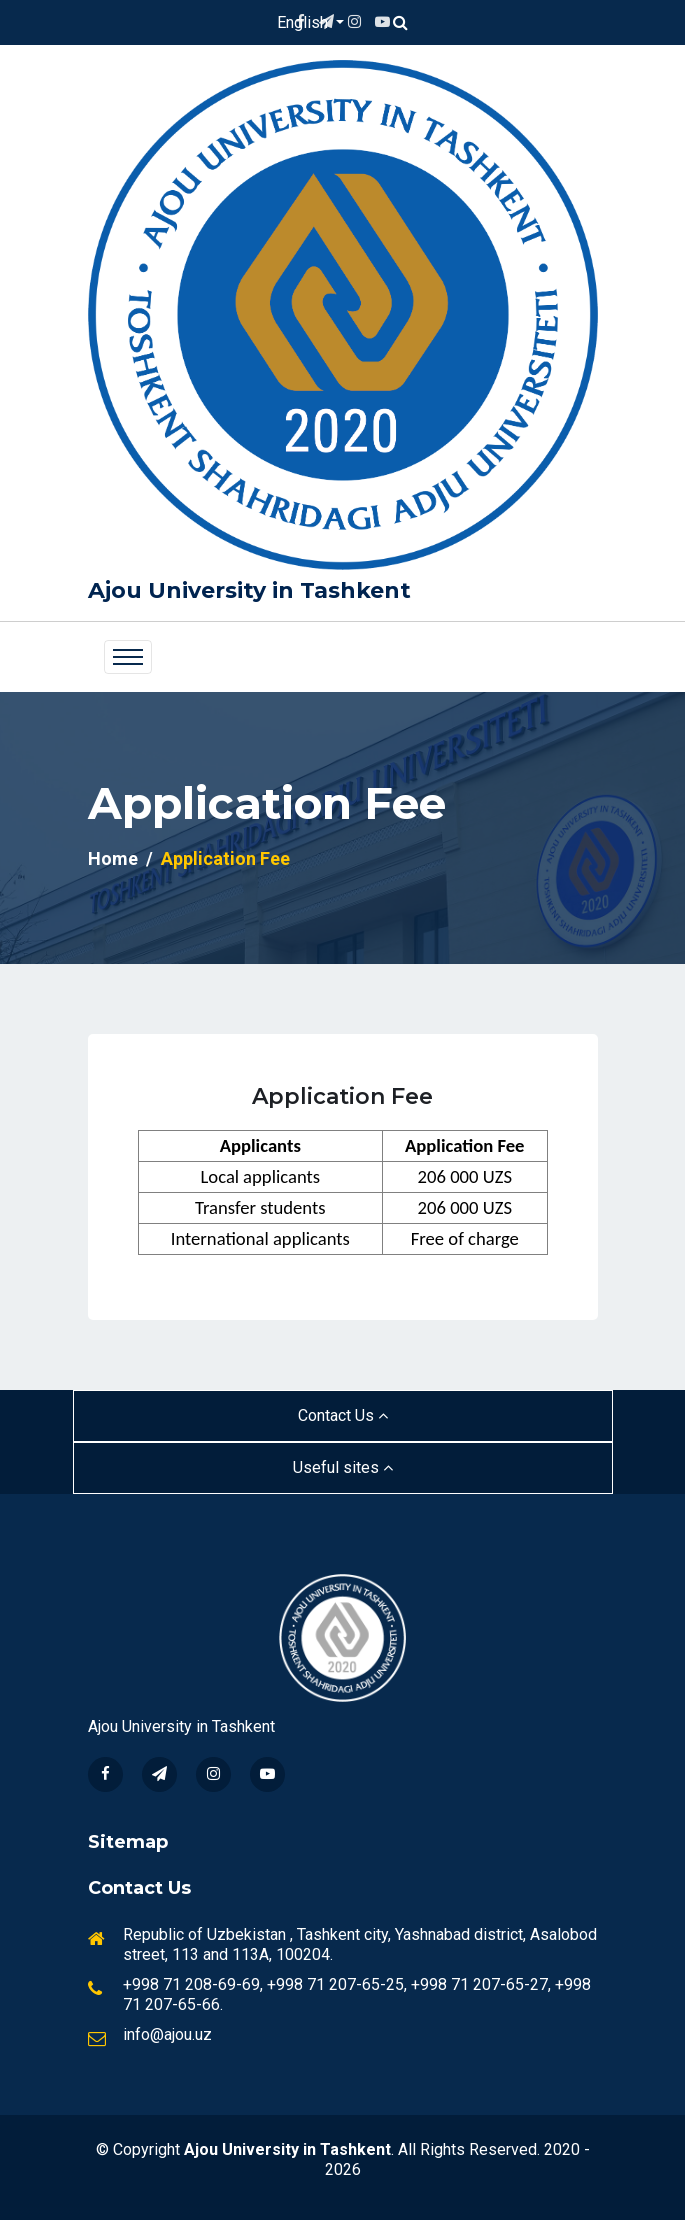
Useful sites (343, 1467)
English (304, 22)
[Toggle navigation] (128, 657)
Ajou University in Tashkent (249, 590)
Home (113, 858)
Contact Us (343, 1415)
